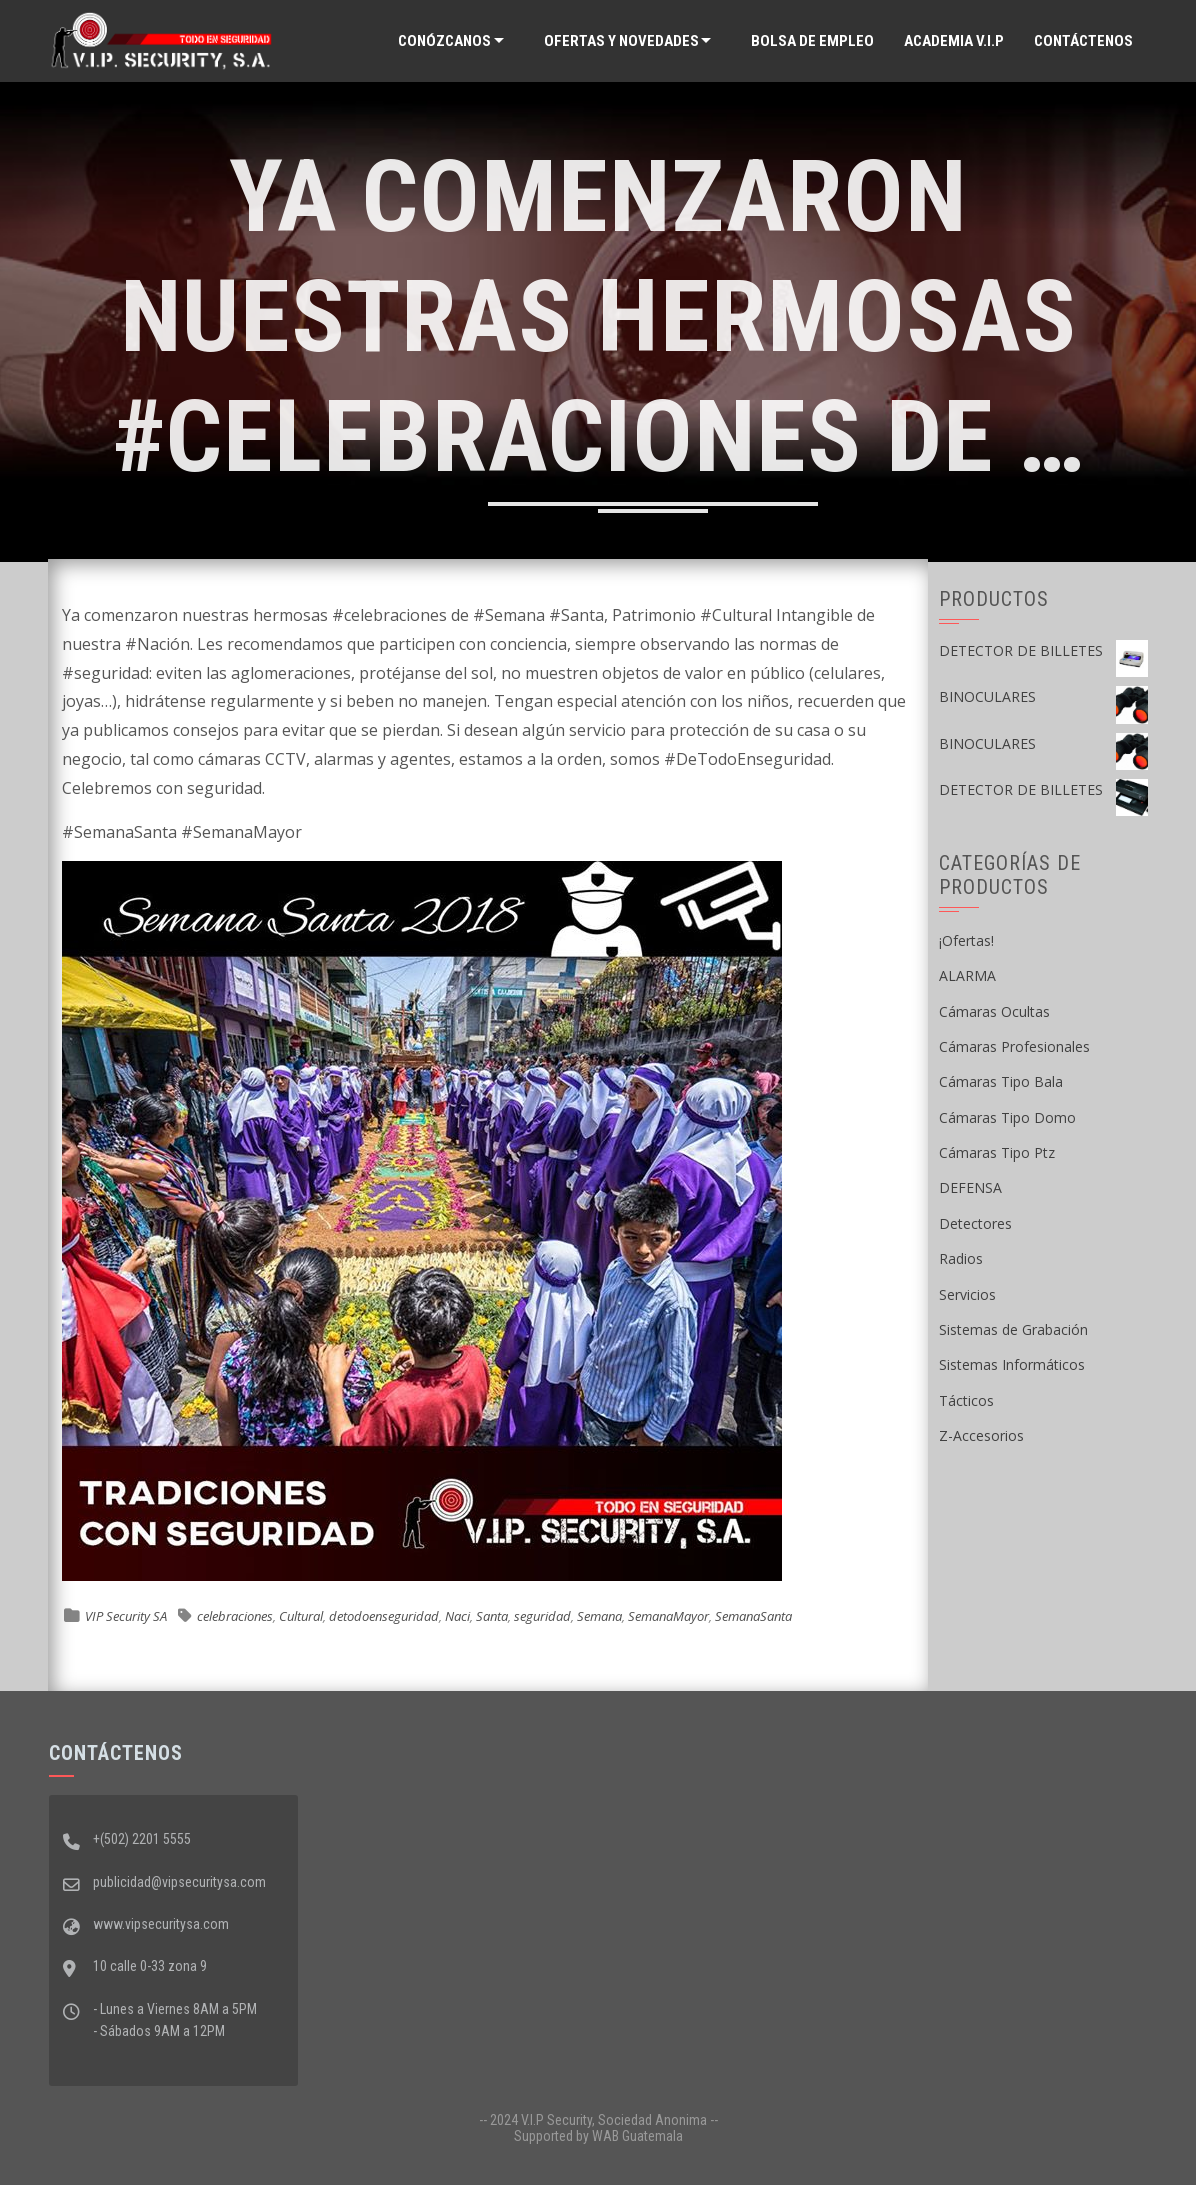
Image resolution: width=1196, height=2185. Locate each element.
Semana (599, 1616)
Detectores (975, 1223)
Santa (492, 1616)
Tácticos (966, 1400)
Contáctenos (1083, 41)
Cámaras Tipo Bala (1001, 1081)
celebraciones (235, 1616)
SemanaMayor (668, 1616)
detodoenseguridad (384, 1616)
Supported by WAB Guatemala (598, 2136)
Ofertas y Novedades (621, 41)
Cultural (301, 1616)
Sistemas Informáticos (1012, 1364)
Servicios (967, 1294)
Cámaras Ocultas (994, 1011)
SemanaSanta (753, 1616)
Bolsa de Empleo (812, 41)
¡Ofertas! (966, 940)
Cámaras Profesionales (1014, 1046)
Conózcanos (444, 41)
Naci (457, 1616)
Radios (961, 1258)
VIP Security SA (126, 1616)
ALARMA (967, 975)
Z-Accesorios (981, 1435)
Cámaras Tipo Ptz (997, 1152)
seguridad (542, 1616)
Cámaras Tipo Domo (1007, 1117)
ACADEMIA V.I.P (954, 41)
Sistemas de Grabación (1013, 1329)
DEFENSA (970, 1187)
